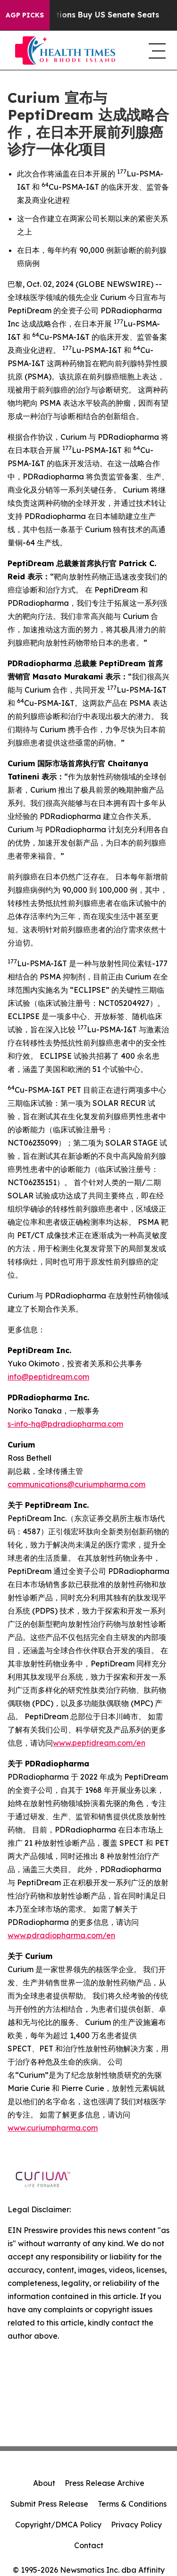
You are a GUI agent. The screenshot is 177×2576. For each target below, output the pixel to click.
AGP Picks (25, 15)
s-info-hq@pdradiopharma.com (65, 1424)
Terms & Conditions (132, 2504)
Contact (88, 2545)
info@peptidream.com (48, 1376)
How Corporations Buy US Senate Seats (89, 14)
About (44, 2483)
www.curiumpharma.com (53, 2128)
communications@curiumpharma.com (76, 1484)
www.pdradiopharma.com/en (61, 1935)
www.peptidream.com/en (99, 1743)
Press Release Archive (104, 2483)
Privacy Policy (136, 2524)
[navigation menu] (155, 50)
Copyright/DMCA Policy (58, 2524)
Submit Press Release (49, 2504)
